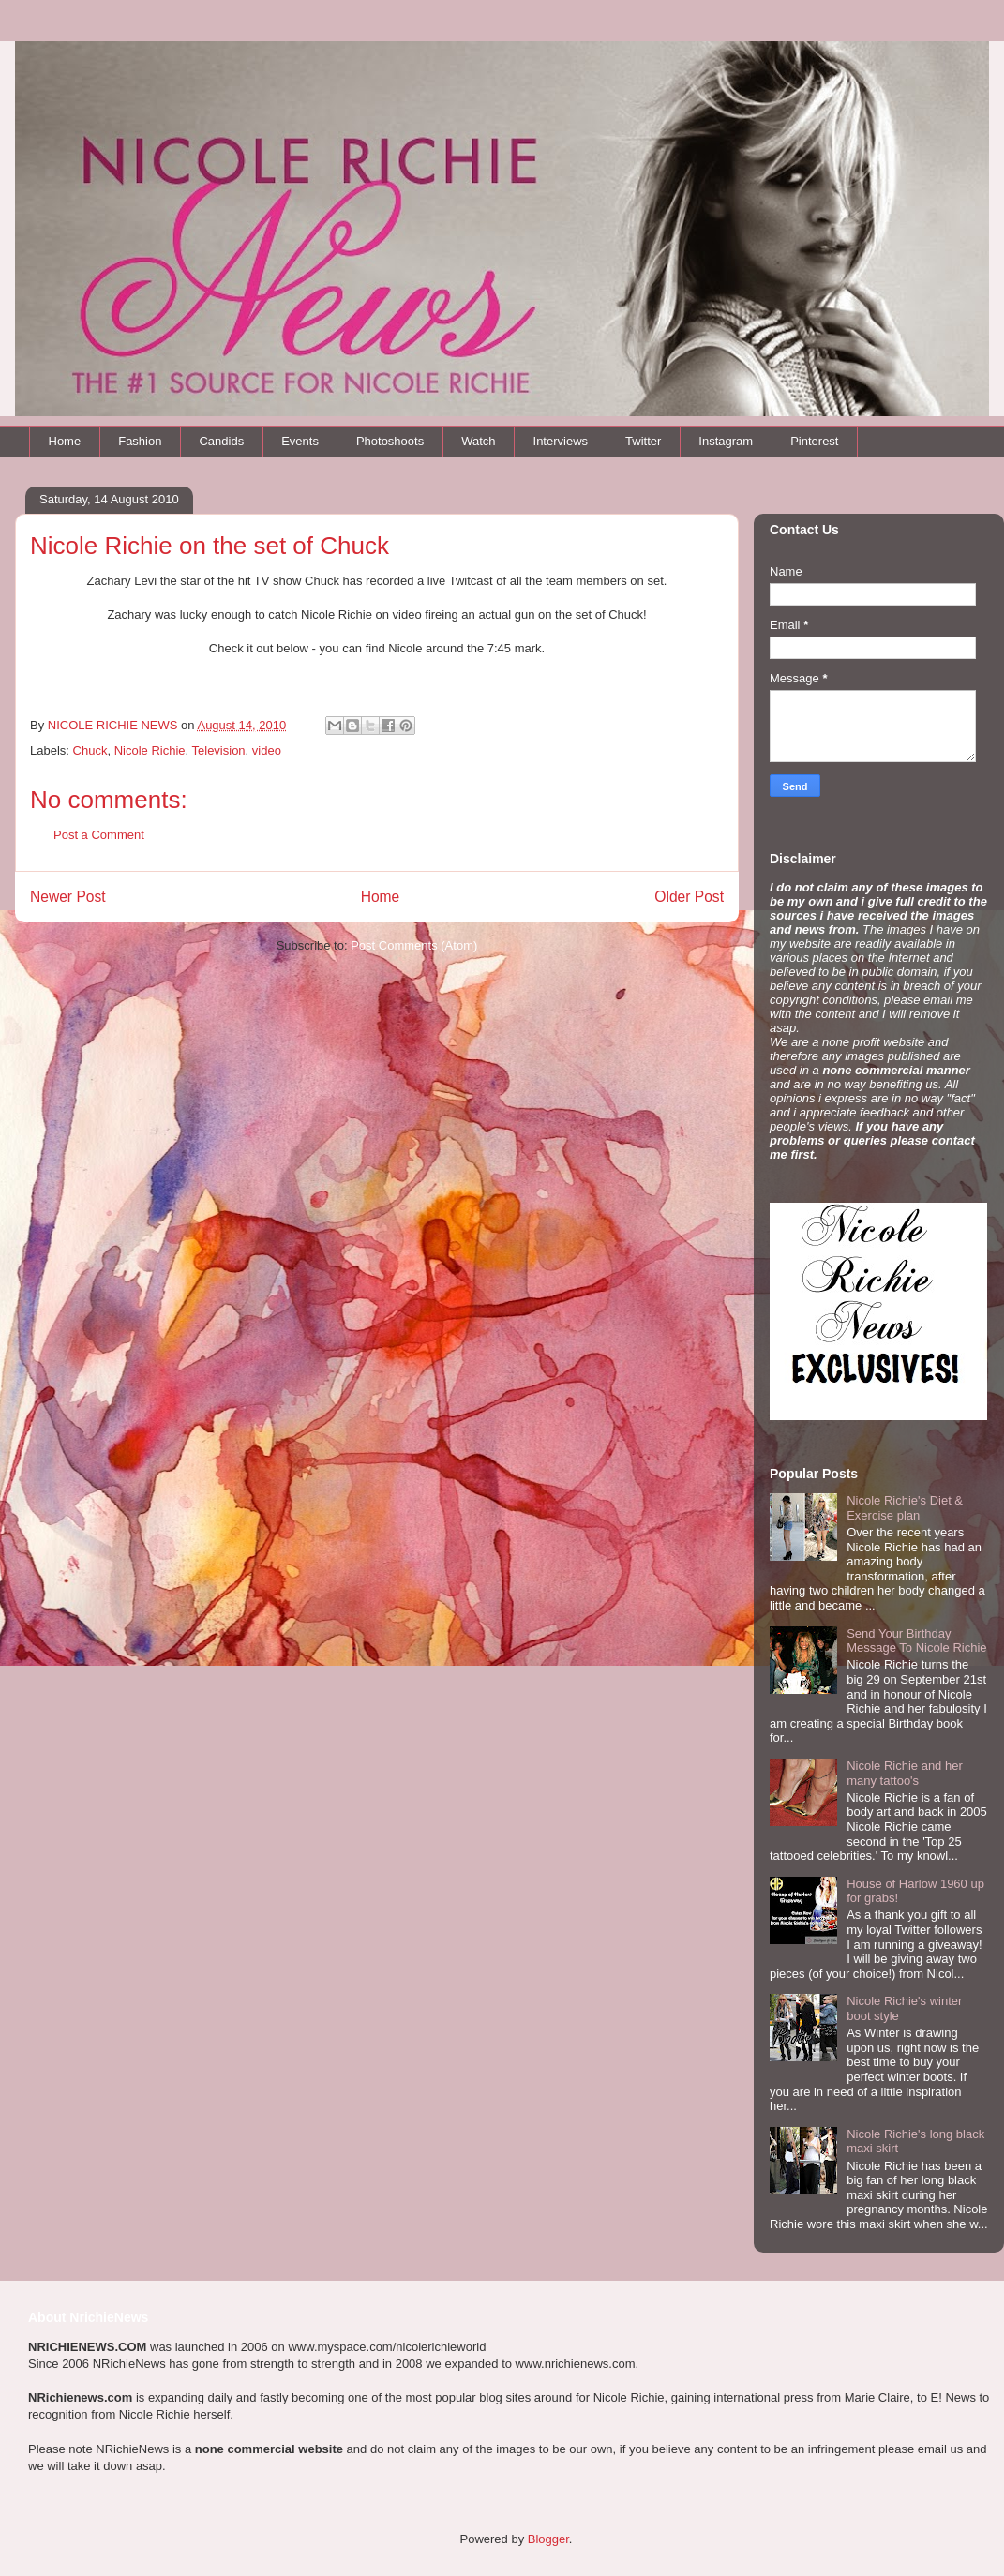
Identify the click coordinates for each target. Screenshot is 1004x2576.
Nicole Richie (150, 750)
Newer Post (68, 897)
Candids (221, 441)
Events (300, 441)
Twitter (643, 441)
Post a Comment (98, 835)
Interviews (561, 441)
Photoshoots (390, 441)
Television (219, 750)
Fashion (139, 441)
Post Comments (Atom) (414, 945)
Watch (478, 441)
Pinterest (814, 441)
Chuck (90, 750)
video (266, 750)
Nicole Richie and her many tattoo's (905, 1773)
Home (65, 441)
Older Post (689, 897)
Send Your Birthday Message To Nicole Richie (916, 1640)
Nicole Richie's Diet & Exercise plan (905, 1507)
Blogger (548, 2539)
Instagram (725, 441)
